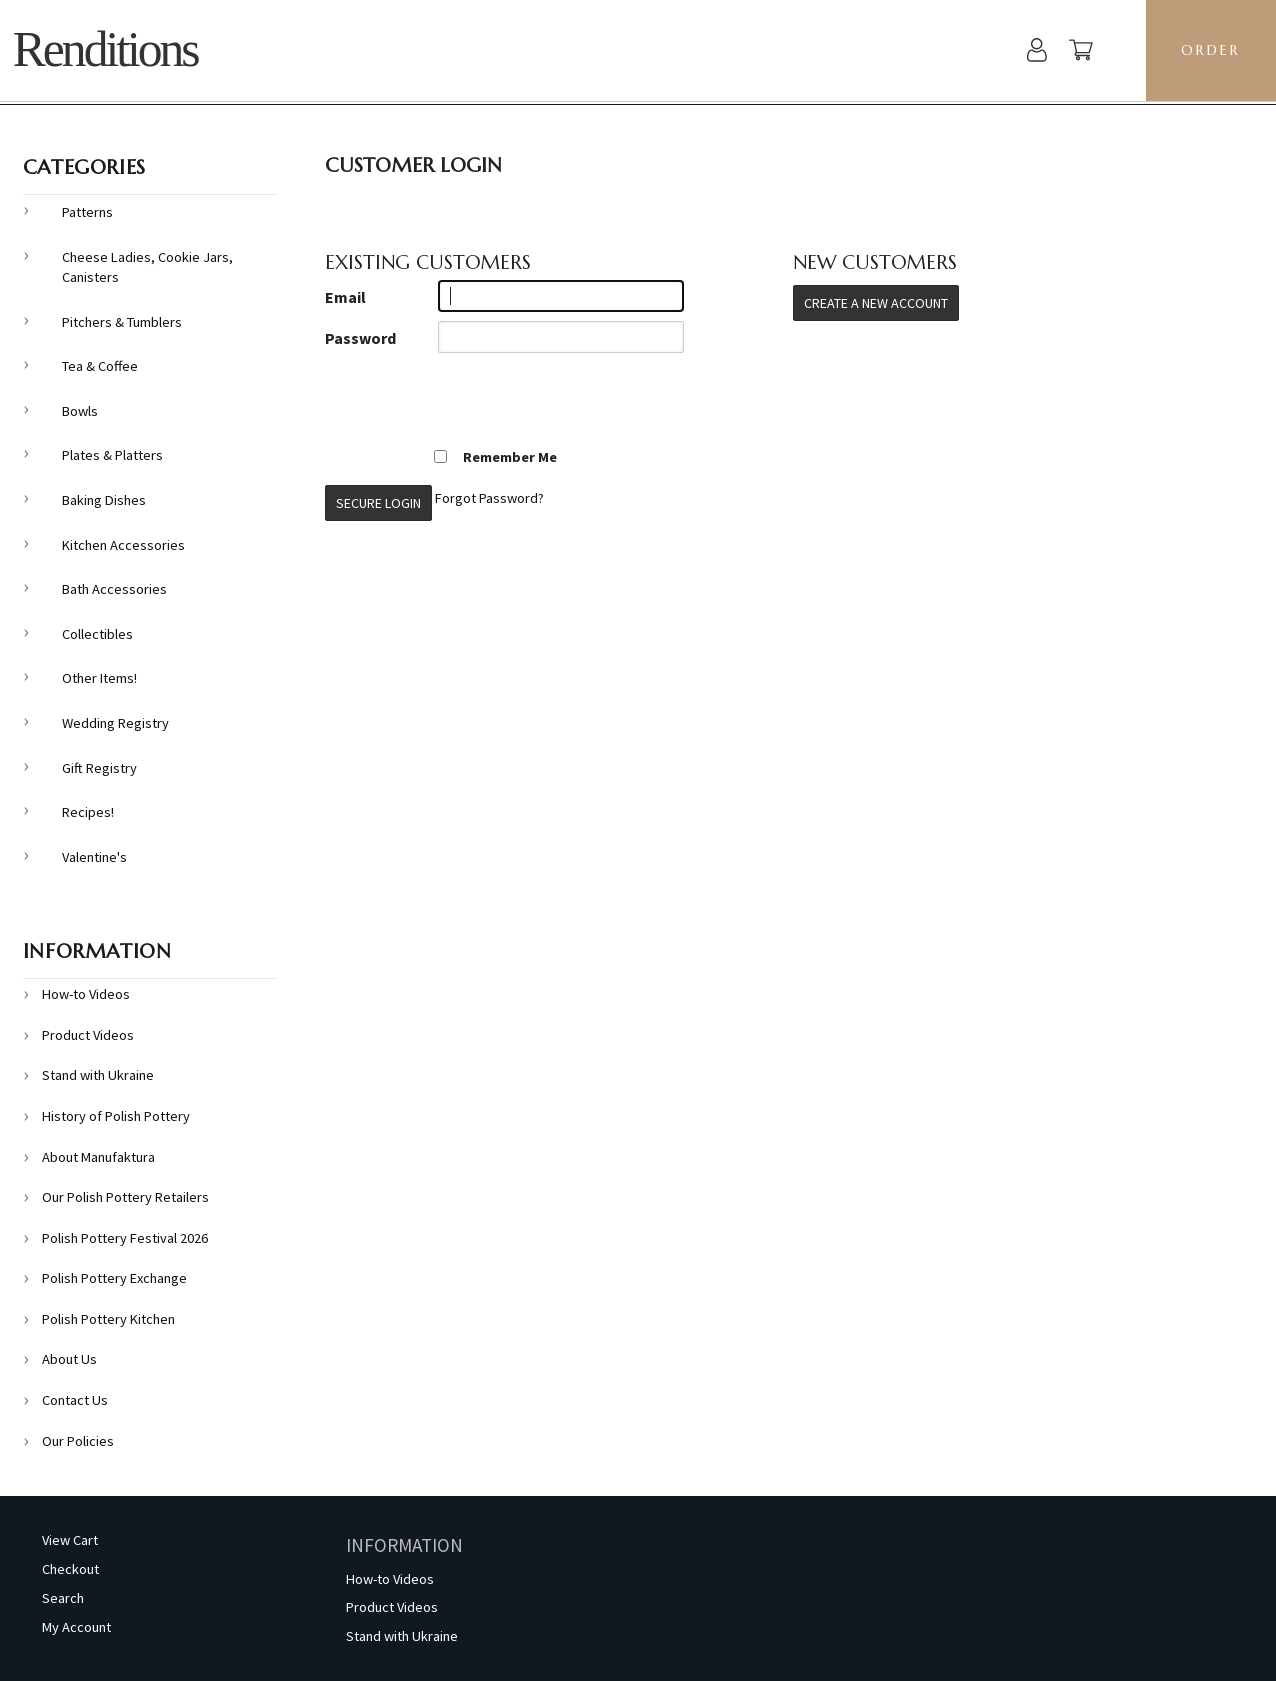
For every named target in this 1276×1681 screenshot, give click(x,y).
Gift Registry (99, 768)
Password (360, 338)
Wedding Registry (115, 723)
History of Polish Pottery (116, 1116)
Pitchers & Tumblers (122, 322)
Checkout (70, 1569)
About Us (69, 1359)
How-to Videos (86, 994)
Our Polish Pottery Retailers (125, 1197)
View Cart (70, 1540)
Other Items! (99, 678)
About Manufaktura (98, 1157)
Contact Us (75, 1400)
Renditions (105, 49)
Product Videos (88, 1035)
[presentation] (477, 401)
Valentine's (94, 857)
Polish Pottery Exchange (114, 1278)
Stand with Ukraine (98, 1075)
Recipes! (88, 812)
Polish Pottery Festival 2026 (125, 1238)
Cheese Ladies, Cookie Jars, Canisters (147, 267)
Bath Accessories (114, 589)
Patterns (87, 212)
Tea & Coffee (100, 366)
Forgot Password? (489, 498)
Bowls (80, 411)
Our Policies (78, 1441)
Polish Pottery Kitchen (108, 1319)
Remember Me (495, 457)
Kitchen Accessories (123, 545)
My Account (76, 1627)
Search (63, 1598)
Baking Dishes (104, 500)
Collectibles (97, 634)
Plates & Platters (112, 455)
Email (345, 297)
